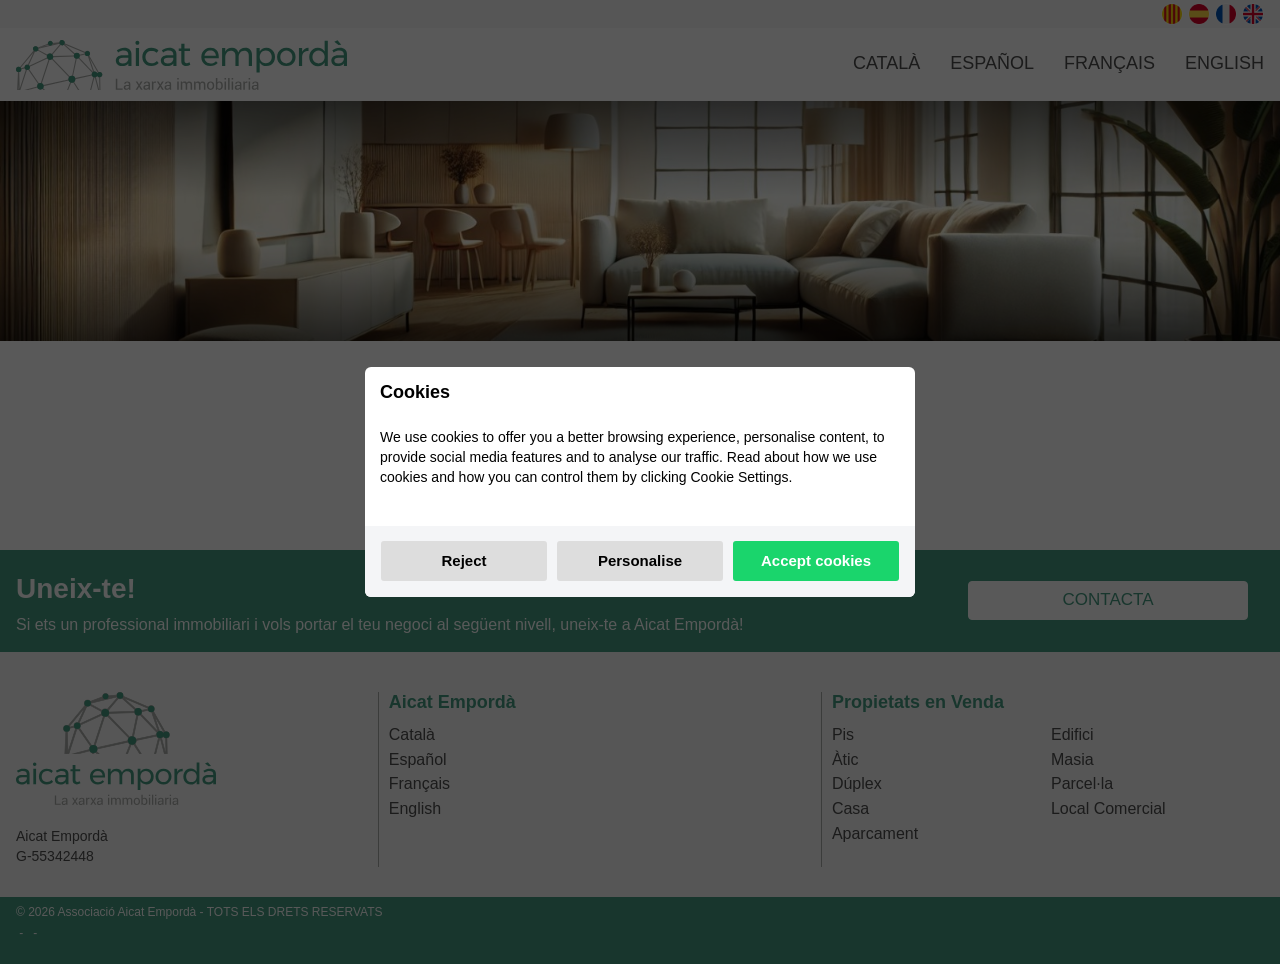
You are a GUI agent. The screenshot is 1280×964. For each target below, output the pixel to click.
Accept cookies (816, 560)
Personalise (640, 560)
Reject (463, 560)
